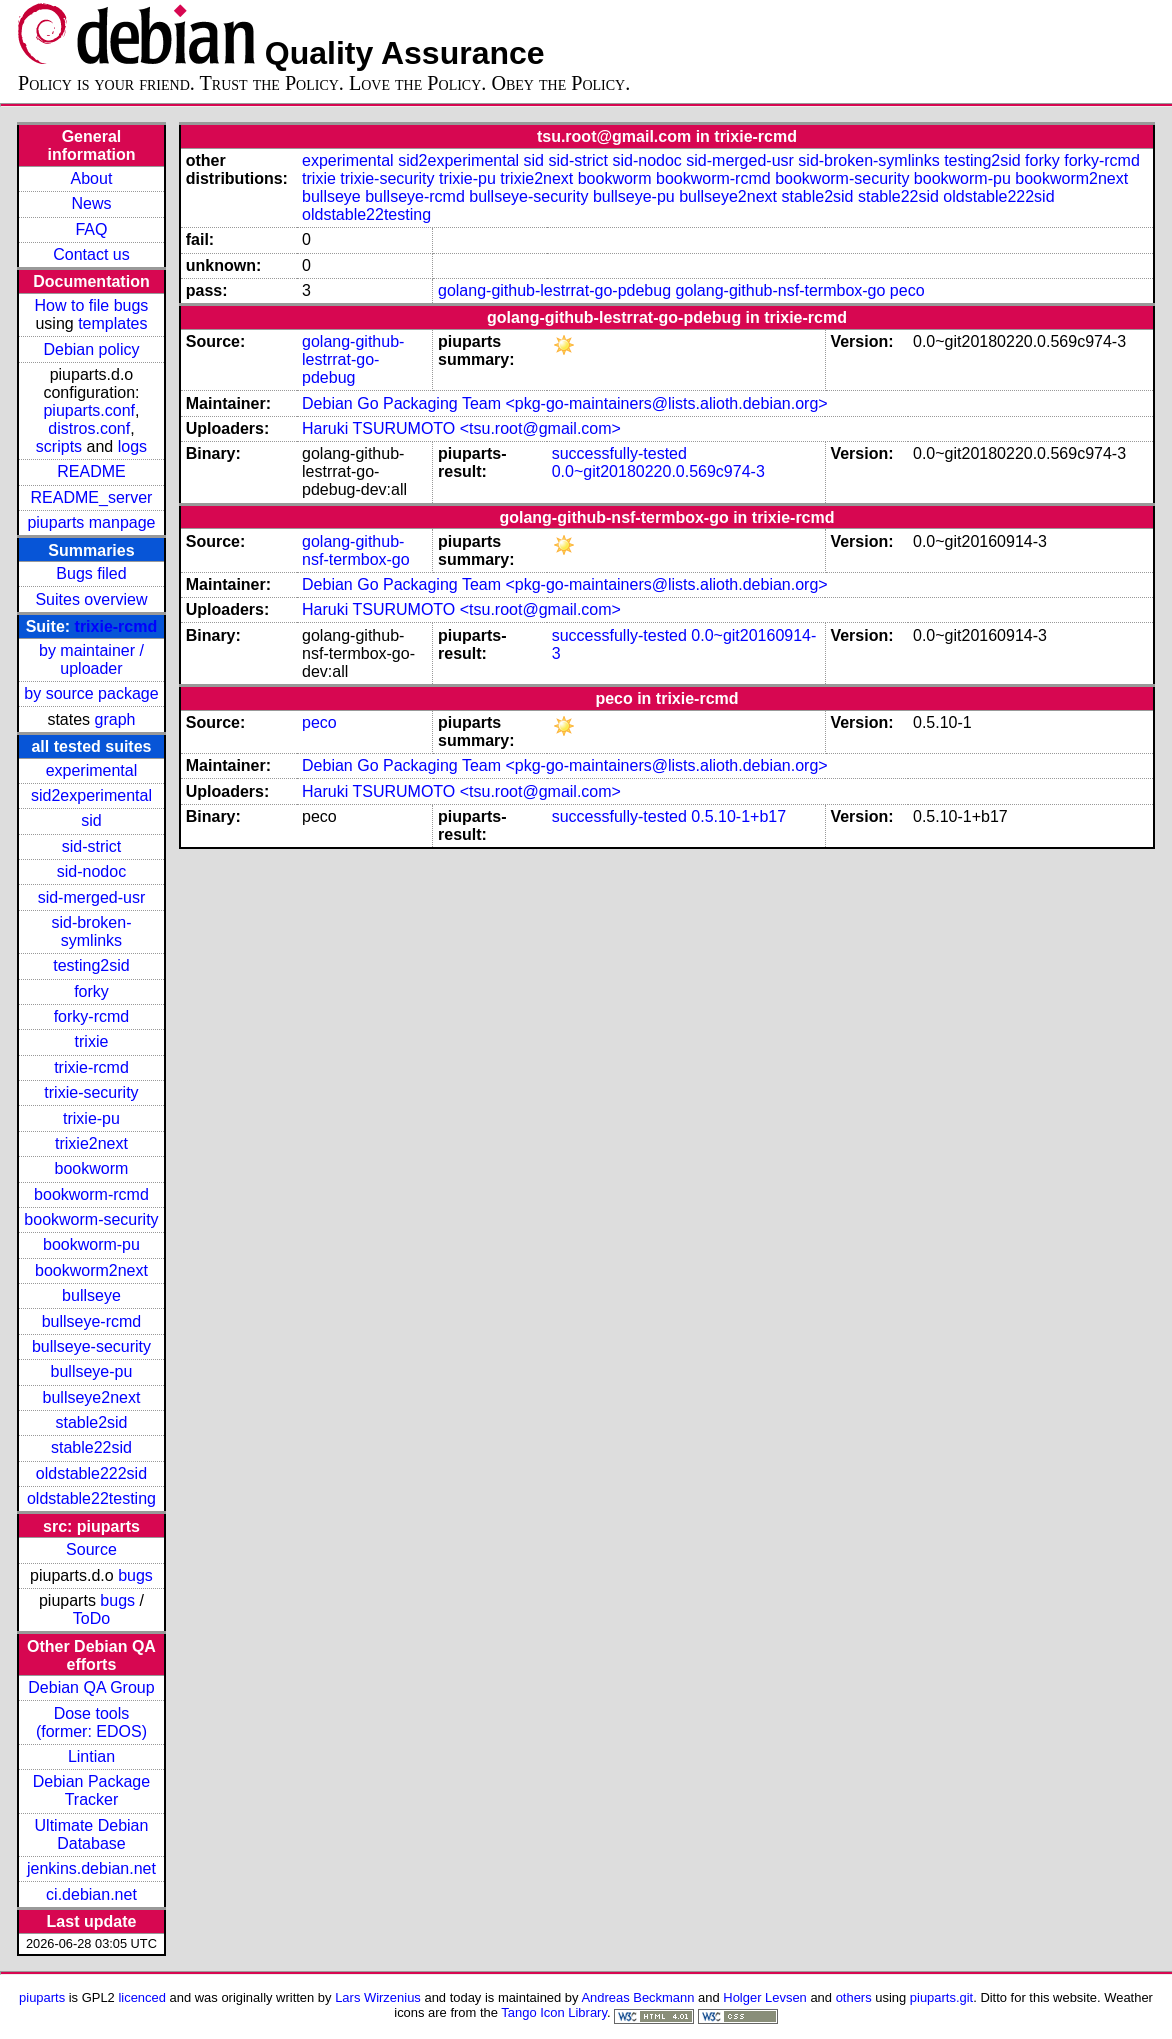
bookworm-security (91, 1219)
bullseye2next (92, 1397)
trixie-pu (91, 1118)
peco (907, 290)
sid (91, 820)
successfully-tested (619, 453)
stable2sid (91, 1422)
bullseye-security (91, 1346)
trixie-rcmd (116, 626)
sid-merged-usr (92, 897)
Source (91, 1549)
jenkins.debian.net (91, 1868)
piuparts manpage (91, 522)
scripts (59, 446)
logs (132, 446)
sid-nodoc (91, 871)
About (92, 178)
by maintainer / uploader (91, 659)
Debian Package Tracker (91, 1790)
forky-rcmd (92, 1016)
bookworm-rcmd (91, 1194)
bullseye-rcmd (92, 1321)
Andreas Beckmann (637, 1997)
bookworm (92, 1168)
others (854, 1997)
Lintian (91, 1756)
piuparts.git (941, 1997)
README (91, 471)
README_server (92, 497)
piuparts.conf (89, 410)
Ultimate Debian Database (92, 1834)
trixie (92, 1041)
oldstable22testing (91, 1498)
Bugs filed (91, 573)
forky (91, 991)
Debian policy (91, 349)
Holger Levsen (765, 1997)
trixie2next (91, 1143)
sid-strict (92, 846)
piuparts (42, 1997)
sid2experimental (91, 795)
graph (115, 719)
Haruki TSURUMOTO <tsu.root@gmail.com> (461, 428)
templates (112, 323)
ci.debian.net (91, 1894)
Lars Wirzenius (378, 1997)
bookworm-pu (91, 1244)
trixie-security (91, 1092)
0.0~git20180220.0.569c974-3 (658, 471)
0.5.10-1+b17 (738, 816)
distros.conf (89, 428)
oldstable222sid (91, 1473)
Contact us (91, 254)
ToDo (91, 1618)
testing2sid (91, 965)
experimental (92, 770)
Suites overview (91, 599)
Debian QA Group (91, 1687)
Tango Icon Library (554, 2012)
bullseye (91, 1295)
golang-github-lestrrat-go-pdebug (554, 290)
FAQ (91, 229)
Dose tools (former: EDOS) (91, 1722)
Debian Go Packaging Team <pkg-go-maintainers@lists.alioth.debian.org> (565, 403)
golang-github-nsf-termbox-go (781, 290)
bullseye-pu (92, 1371)
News (91, 203)
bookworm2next (91, 1270)
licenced (142, 1997)
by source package (91, 693)
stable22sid (91, 1447)
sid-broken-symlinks (91, 931)
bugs (135, 1575)
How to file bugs (92, 305)
